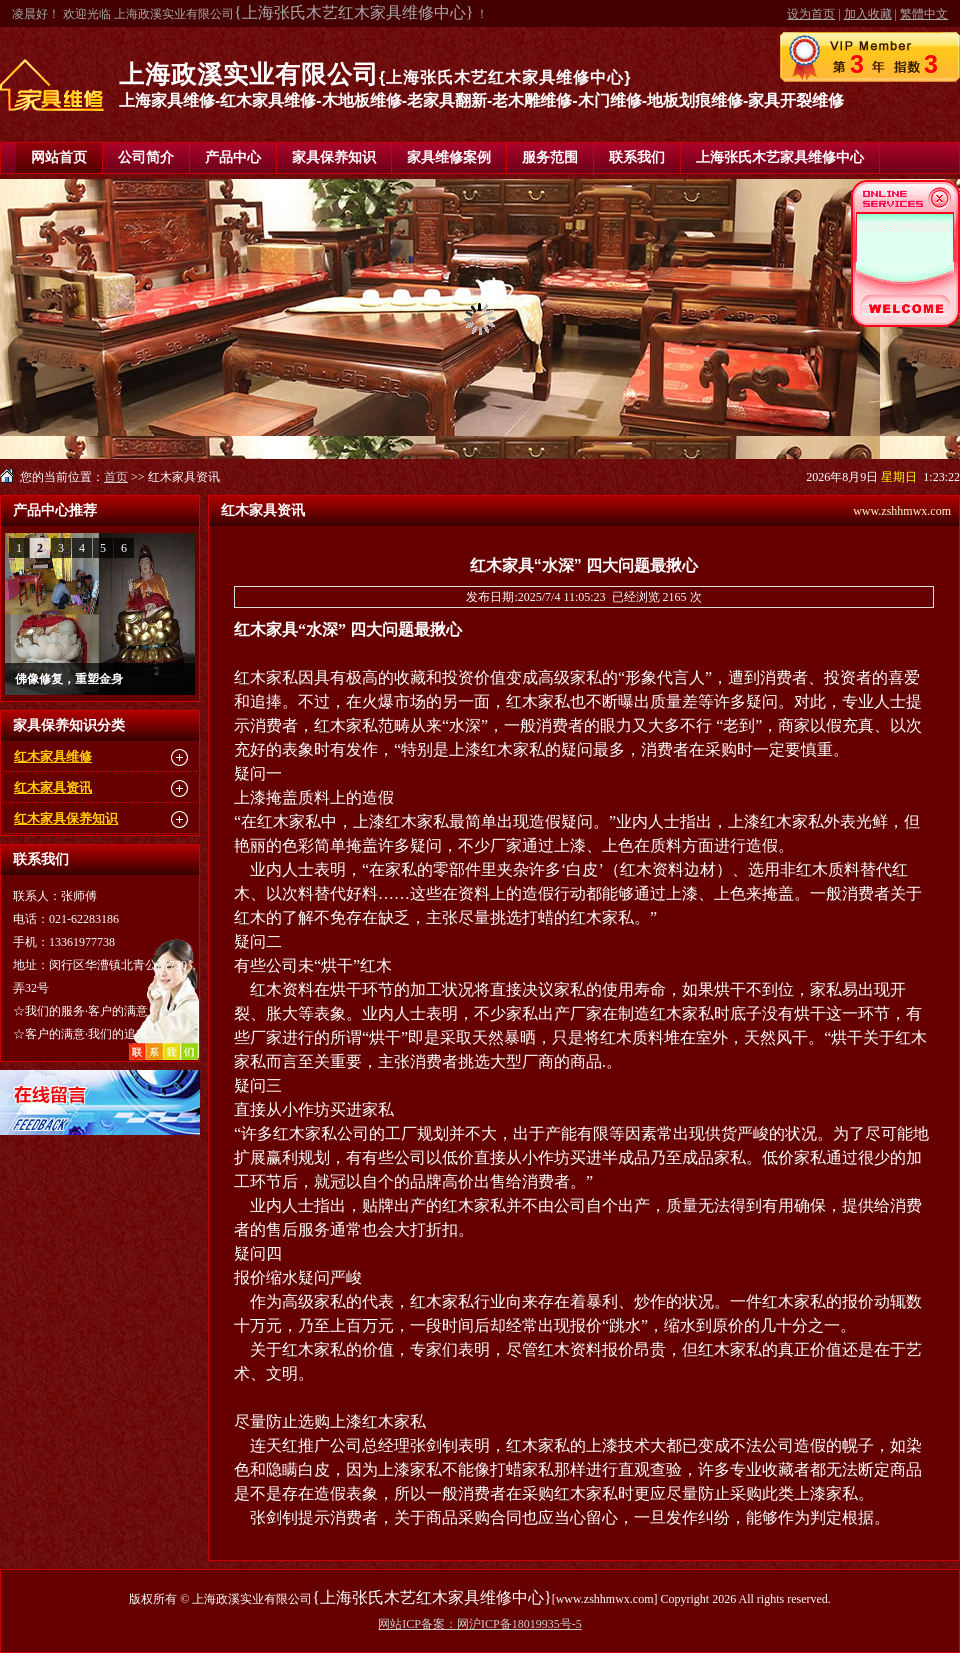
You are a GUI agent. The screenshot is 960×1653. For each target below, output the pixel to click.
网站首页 (59, 157)
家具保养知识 (334, 157)
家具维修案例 (449, 157)
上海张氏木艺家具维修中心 (780, 157)
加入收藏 (868, 14)
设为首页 (811, 14)
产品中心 (233, 157)
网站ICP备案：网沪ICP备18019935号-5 (479, 1624)
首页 (116, 477)
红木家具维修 (53, 756)
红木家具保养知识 (66, 818)
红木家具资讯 (53, 787)
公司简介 (146, 157)
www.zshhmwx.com (902, 511)
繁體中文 (924, 14)
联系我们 (637, 157)
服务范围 (550, 157)
